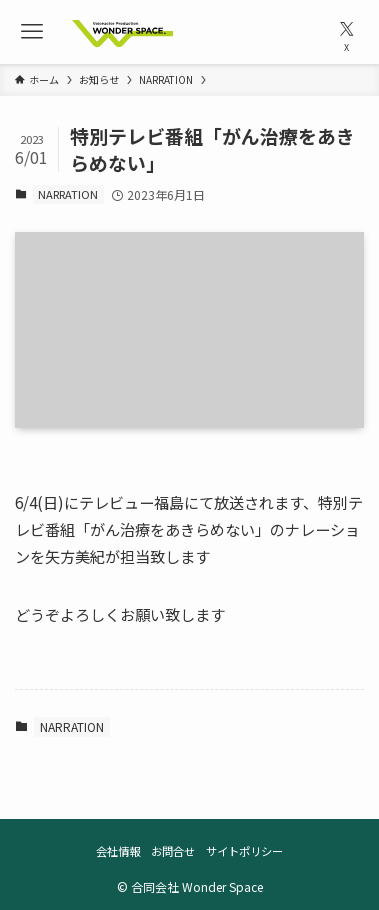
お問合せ (173, 851)
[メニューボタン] (32, 32)
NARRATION (68, 194)
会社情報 (118, 851)
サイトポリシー (244, 851)
